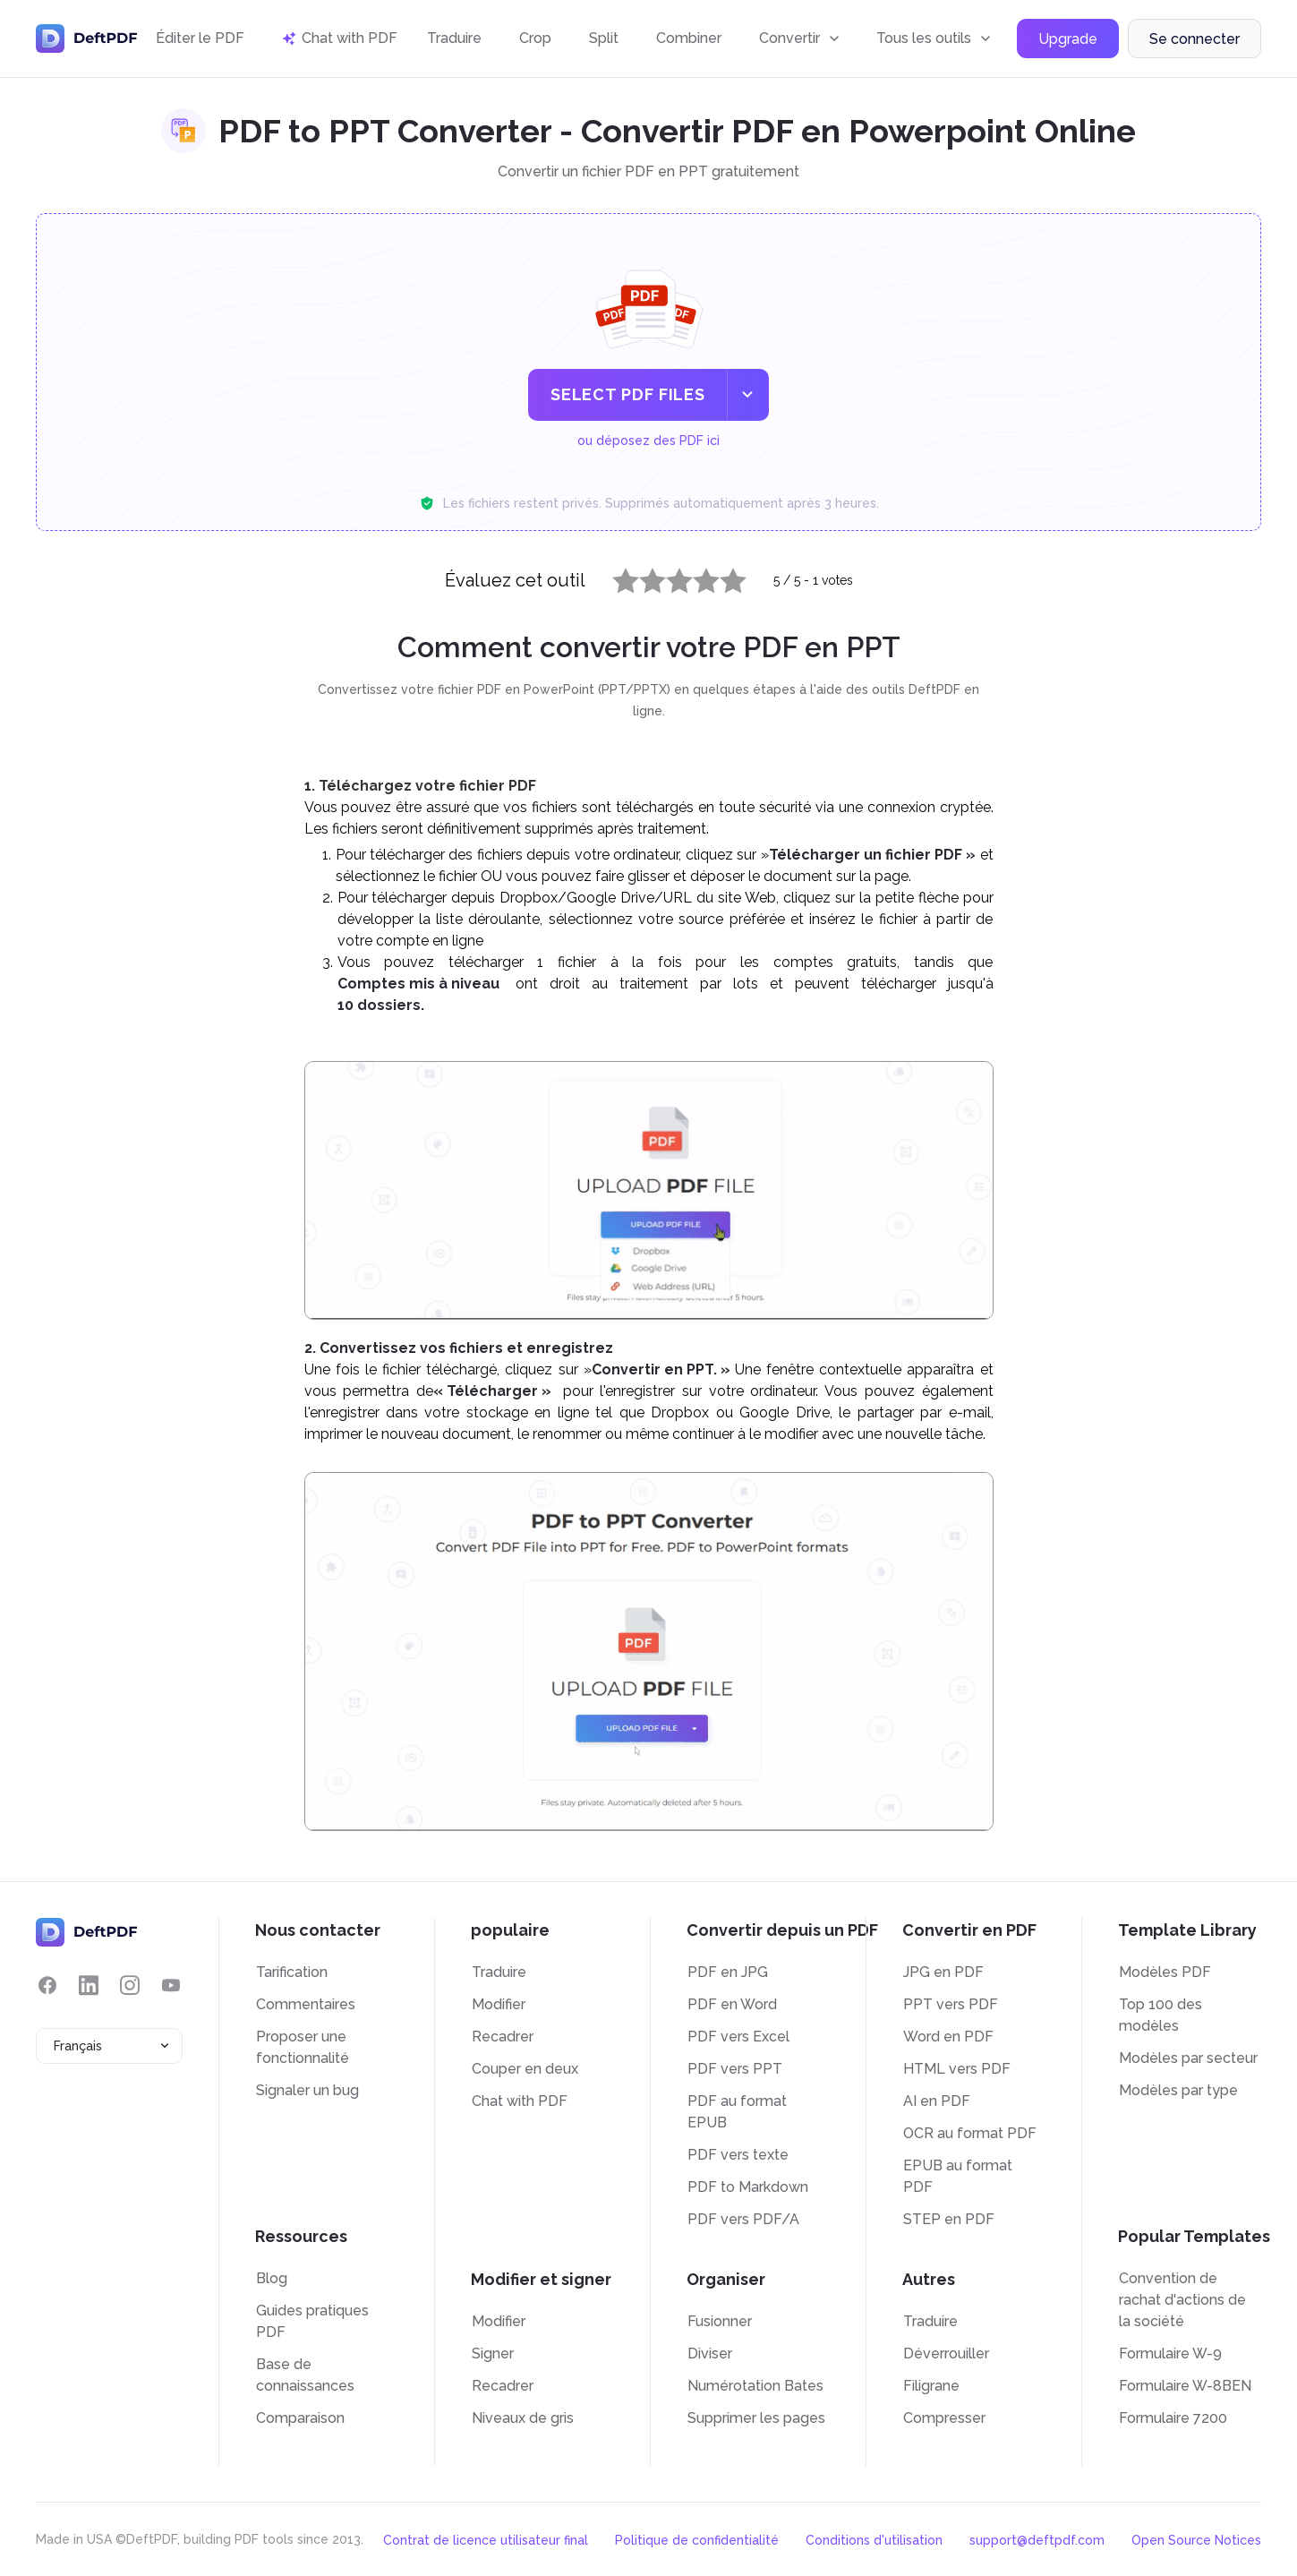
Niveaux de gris (523, 2417)
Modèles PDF (1165, 1972)
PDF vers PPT (734, 2068)
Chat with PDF (519, 2101)
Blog (271, 2278)
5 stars (722, 577)
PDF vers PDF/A (743, 2219)
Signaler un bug (307, 2090)
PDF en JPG (727, 1972)
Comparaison (300, 2417)
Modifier (498, 2004)
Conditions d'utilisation (874, 2540)
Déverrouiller (946, 2353)
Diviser (709, 2353)
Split (604, 38)
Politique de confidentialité (697, 2540)
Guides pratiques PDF (312, 2321)
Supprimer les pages (756, 2417)
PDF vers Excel (738, 2036)
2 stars (641, 577)
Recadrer (502, 2036)
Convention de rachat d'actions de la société (1182, 2300)
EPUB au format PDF (957, 2176)
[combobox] (109, 2046)
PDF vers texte (738, 2154)
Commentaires (305, 2004)
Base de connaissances (305, 2375)
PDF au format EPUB (737, 2111)
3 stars (668, 577)
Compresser (944, 2417)
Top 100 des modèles (1160, 2015)
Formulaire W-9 (1170, 2353)
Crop (535, 38)
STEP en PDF (948, 2219)
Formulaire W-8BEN (1185, 2385)
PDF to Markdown (747, 2186)
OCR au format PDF (970, 2133)
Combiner (688, 38)
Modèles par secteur (1188, 2058)
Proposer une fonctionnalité (302, 2047)
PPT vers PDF (950, 2004)
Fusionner (719, 2321)
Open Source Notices (1196, 2540)
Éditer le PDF (200, 38)
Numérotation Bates (755, 2385)
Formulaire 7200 (1173, 2417)
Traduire (454, 38)
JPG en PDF (943, 1972)
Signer (493, 2353)
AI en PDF (936, 2101)
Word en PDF (948, 2036)
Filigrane (931, 2385)
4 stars (695, 577)
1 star (614, 577)
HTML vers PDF (957, 2068)
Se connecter (1194, 38)
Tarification (292, 1972)
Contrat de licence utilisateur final (485, 2540)
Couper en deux (525, 2068)
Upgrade (1067, 38)
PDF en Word (732, 2004)
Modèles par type (1178, 2090)
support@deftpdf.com (1037, 2540)
